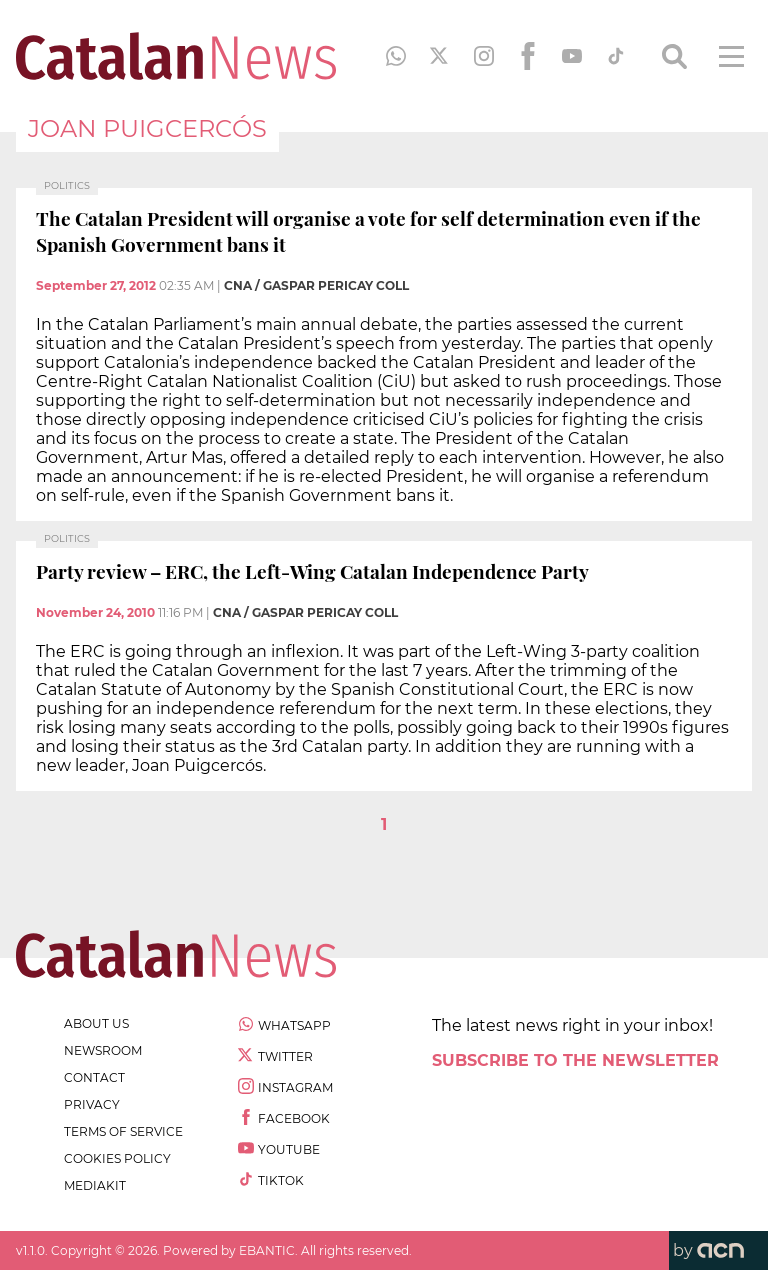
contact (94, 1077)
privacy (92, 1104)
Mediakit (95, 1185)
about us (96, 1023)
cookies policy (117, 1158)
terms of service (123, 1131)
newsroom (103, 1050)
